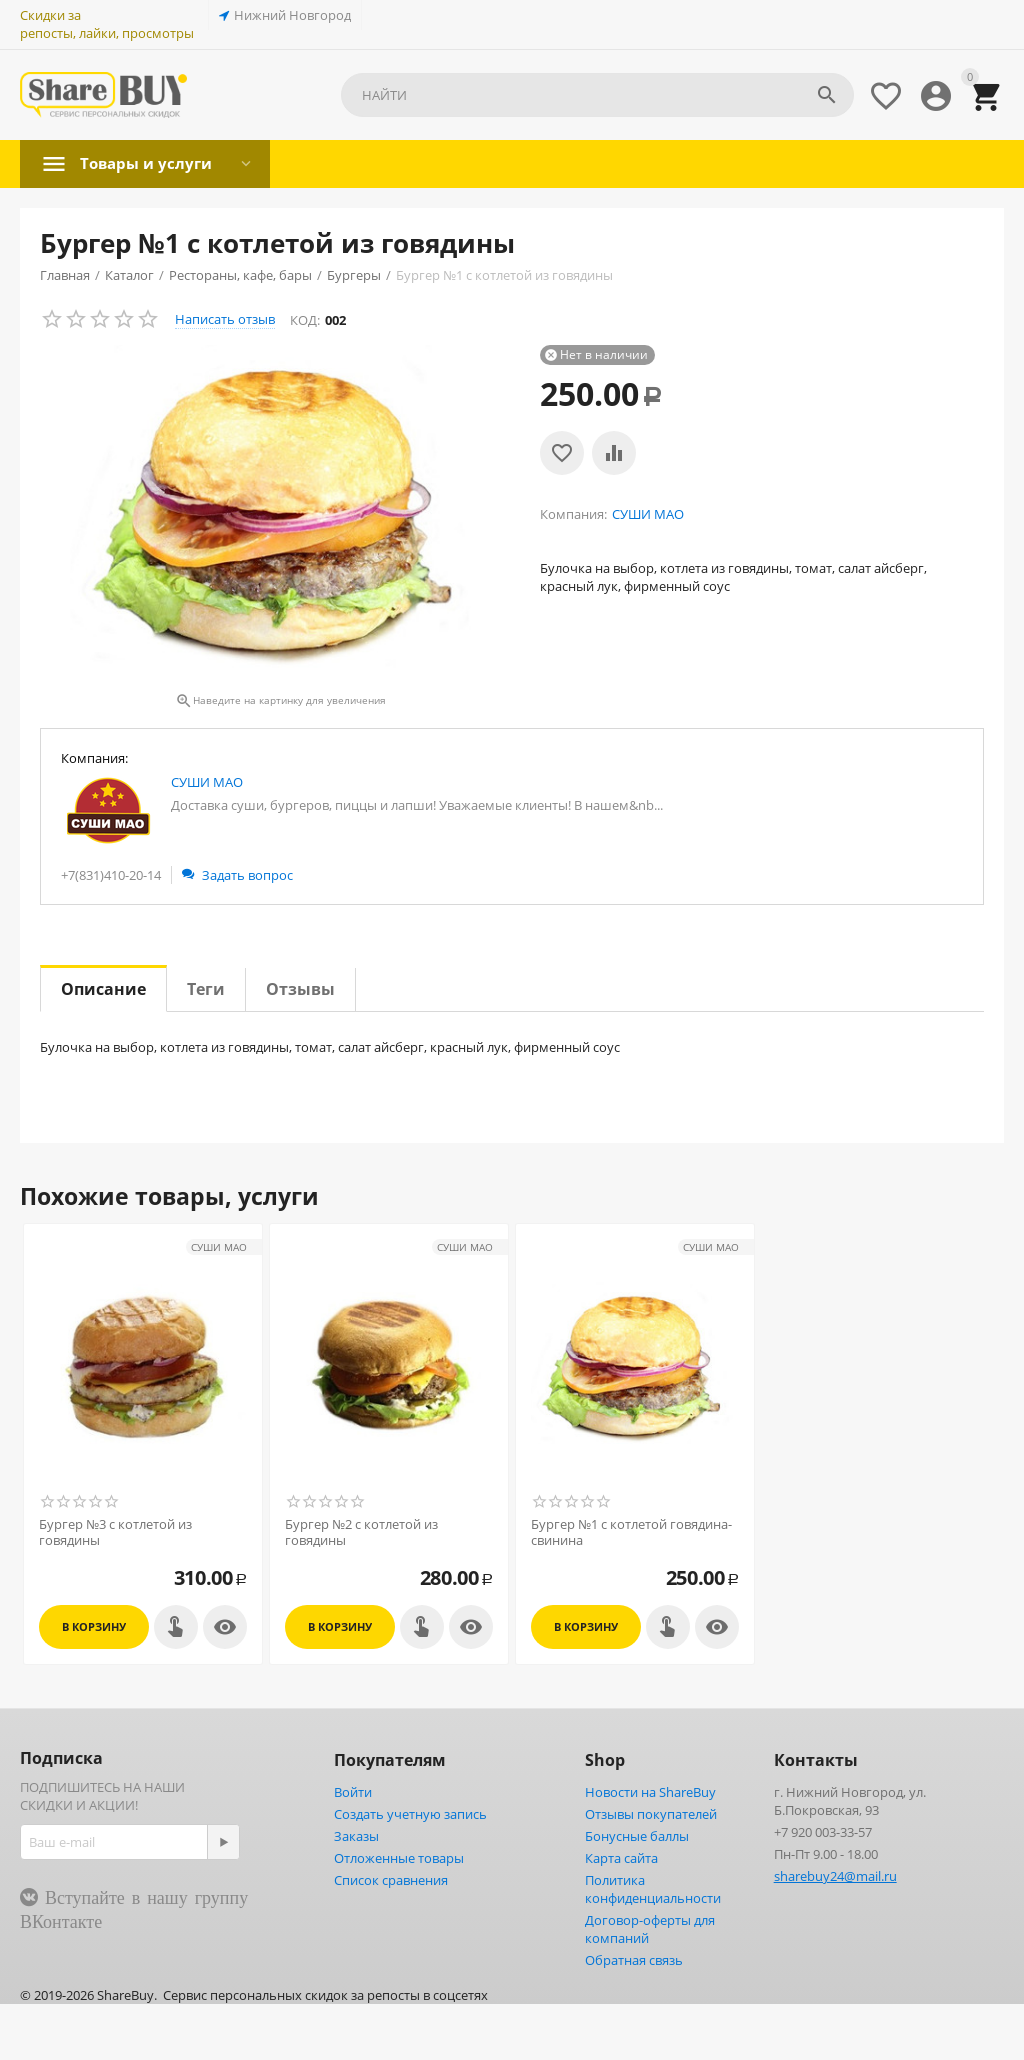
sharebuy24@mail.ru (835, 1876)
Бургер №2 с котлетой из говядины (361, 1532)
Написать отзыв (225, 319)
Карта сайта (621, 1858)
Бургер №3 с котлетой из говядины (115, 1532)
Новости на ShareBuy (650, 1792)
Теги (206, 989)
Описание (103, 989)
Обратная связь (634, 1960)
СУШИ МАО (207, 782)
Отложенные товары (399, 1858)
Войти (353, 1792)
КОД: (305, 320)
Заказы (356, 1836)
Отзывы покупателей (651, 1814)
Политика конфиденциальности (653, 1889)
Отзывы (300, 989)
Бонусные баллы (637, 1836)
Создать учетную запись (410, 1814)
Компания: (94, 758)
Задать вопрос (237, 875)
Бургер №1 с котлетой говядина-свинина (631, 1532)
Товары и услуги (149, 163)
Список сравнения (391, 1880)
